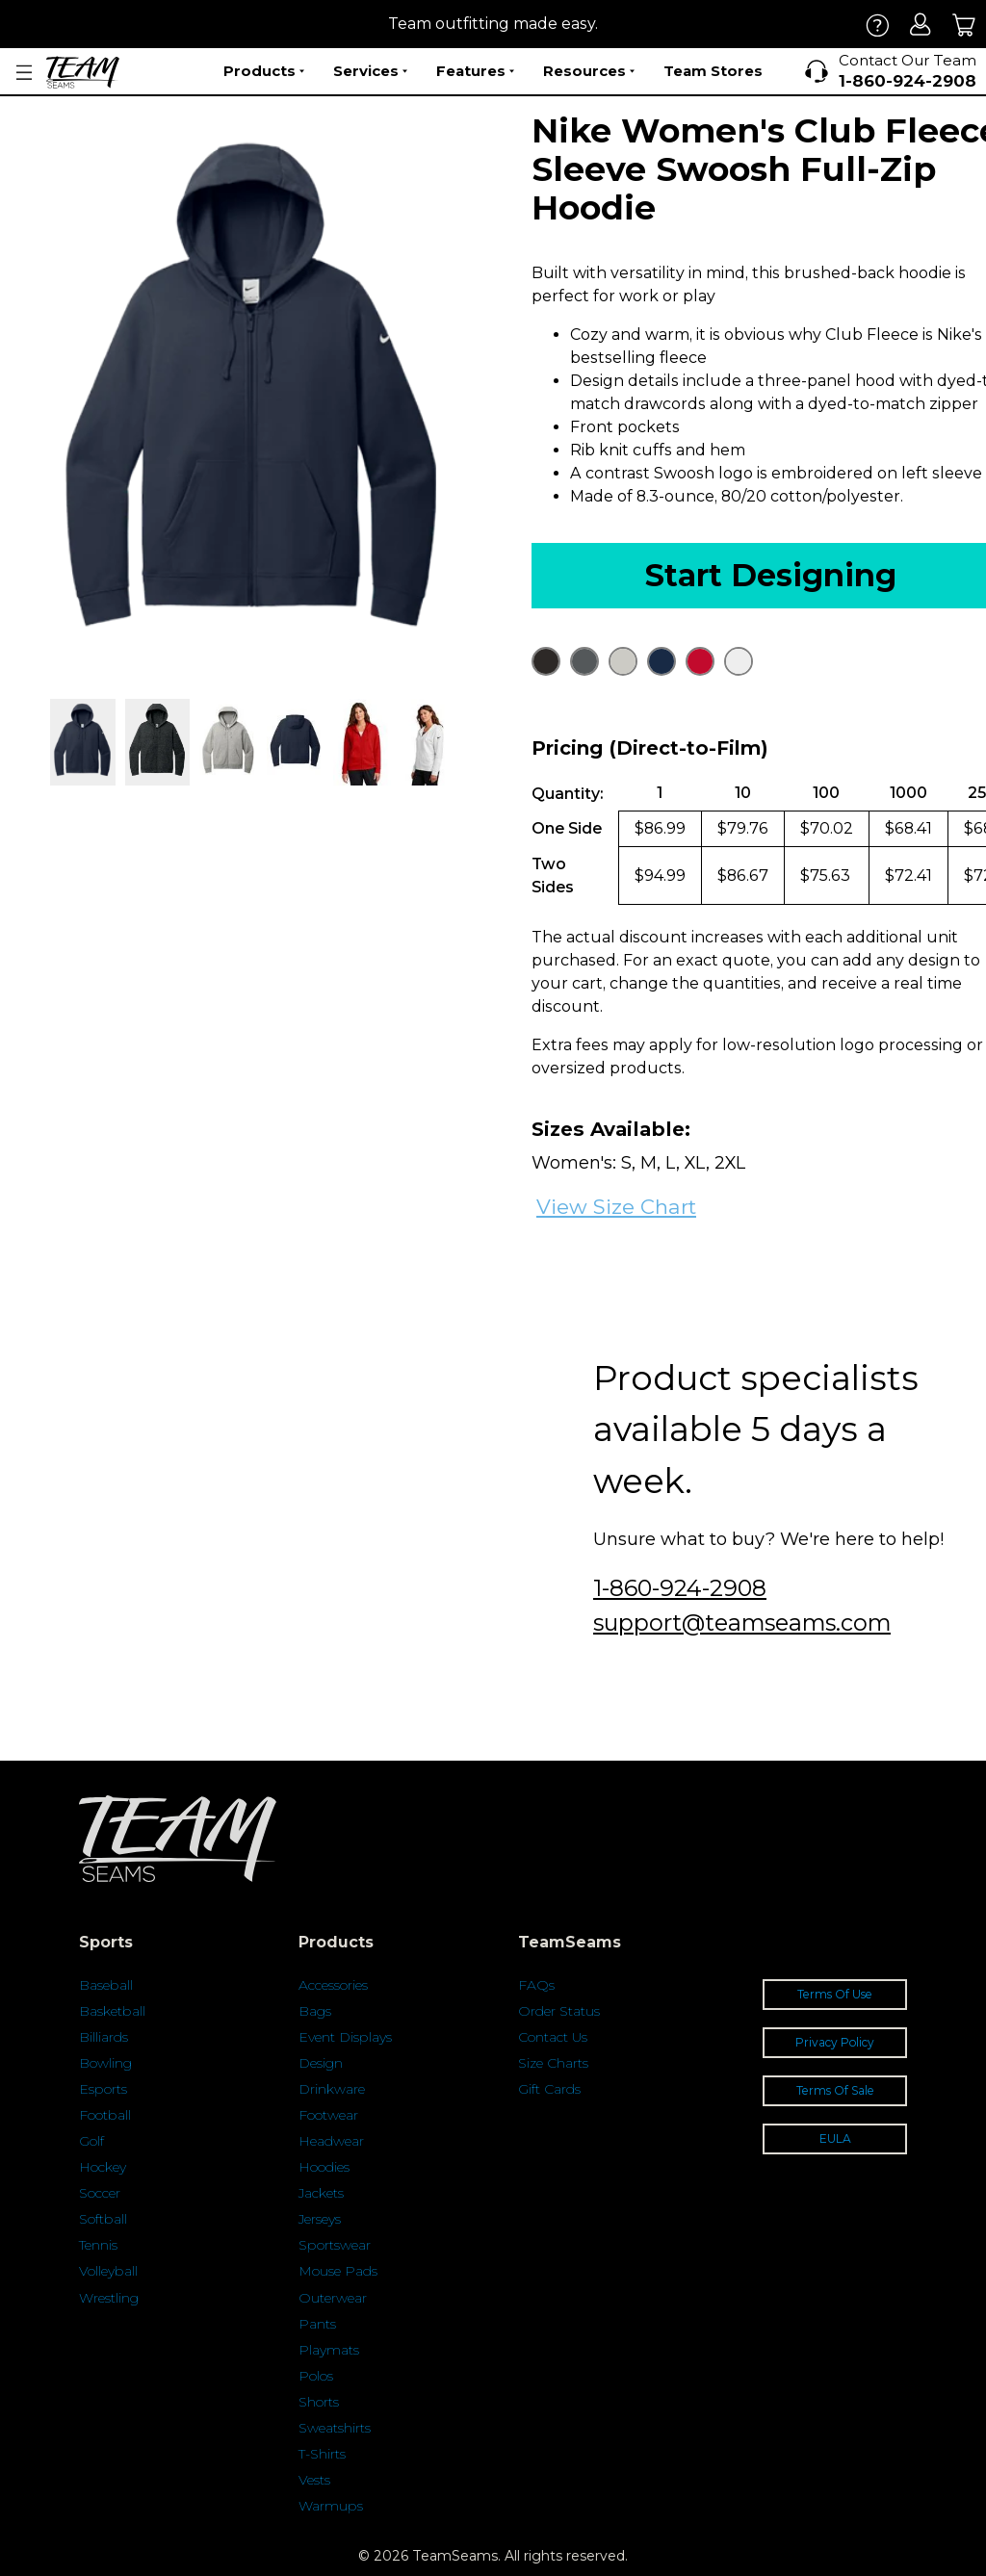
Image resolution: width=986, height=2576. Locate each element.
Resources (589, 71)
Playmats (328, 2349)
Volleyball (108, 2271)
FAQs (536, 1985)
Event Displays (345, 2037)
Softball (103, 2219)
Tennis (98, 2245)
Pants (317, 2323)
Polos (315, 2375)
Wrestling (109, 2297)
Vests (314, 2479)
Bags (314, 2011)
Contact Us (552, 2037)
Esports (103, 2089)
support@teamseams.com (742, 1622)
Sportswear (334, 2245)
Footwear (328, 2115)
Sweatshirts (334, 2427)
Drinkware (331, 2089)
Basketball (112, 2011)
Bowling (105, 2063)
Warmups (330, 2505)
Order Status (559, 2011)
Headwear (331, 2141)
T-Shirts (322, 2453)
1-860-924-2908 (679, 1588)
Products (263, 71)
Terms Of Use (834, 1994)
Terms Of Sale (835, 2090)
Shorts (318, 2401)
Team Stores (713, 71)
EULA (835, 2138)
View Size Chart (616, 1207)
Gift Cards (549, 2089)
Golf (91, 2141)
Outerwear (332, 2297)
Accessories (333, 1985)
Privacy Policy (834, 2042)
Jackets (321, 2193)
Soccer (99, 2193)
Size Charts (553, 2063)
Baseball (106, 1985)
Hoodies (324, 2167)
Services (370, 71)
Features (475, 71)
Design (320, 2063)
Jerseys (319, 2219)
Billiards (103, 2037)
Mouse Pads (337, 2271)
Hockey (102, 2167)
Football (105, 2115)
